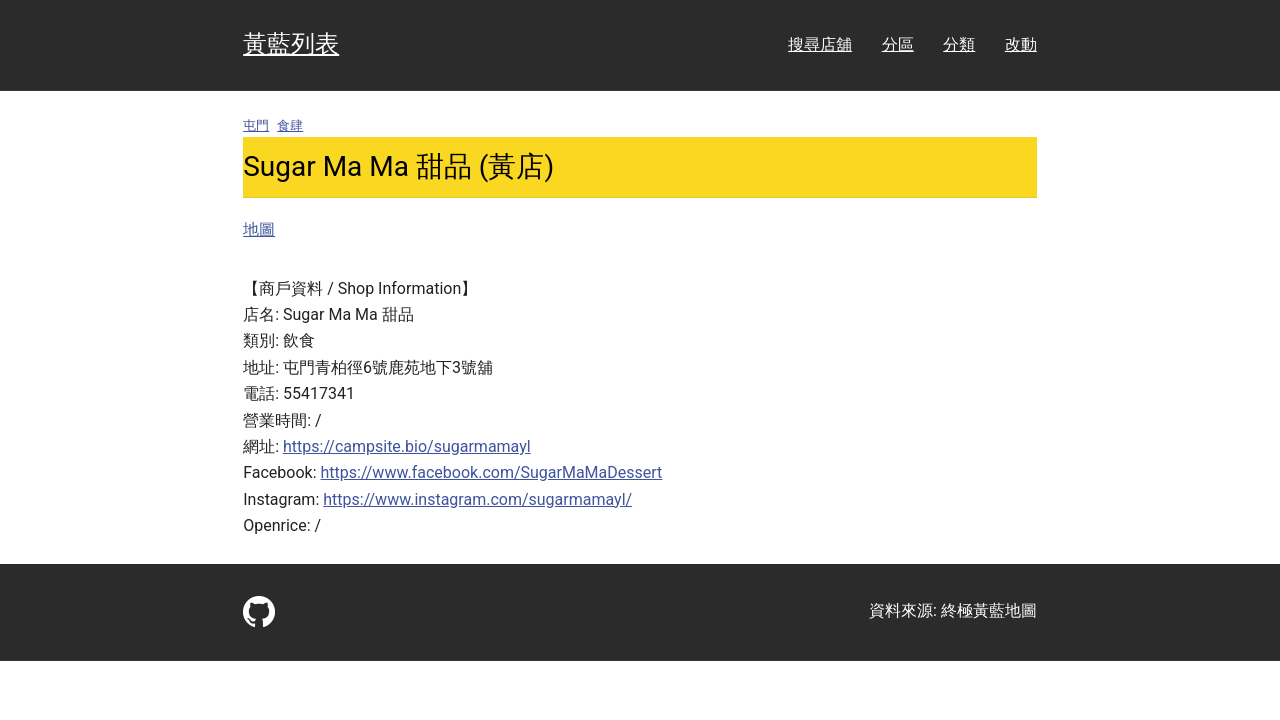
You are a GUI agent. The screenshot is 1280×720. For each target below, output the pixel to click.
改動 (1021, 44)
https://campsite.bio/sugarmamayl (407, 446)
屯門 (256, 125)
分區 (898, 44)
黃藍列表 (291, 44)
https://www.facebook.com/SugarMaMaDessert (492, 472)
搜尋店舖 (820, 44)
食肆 (290, 125)
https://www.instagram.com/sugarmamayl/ (477, 499)
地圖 (259, 229)
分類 (959, 44)
